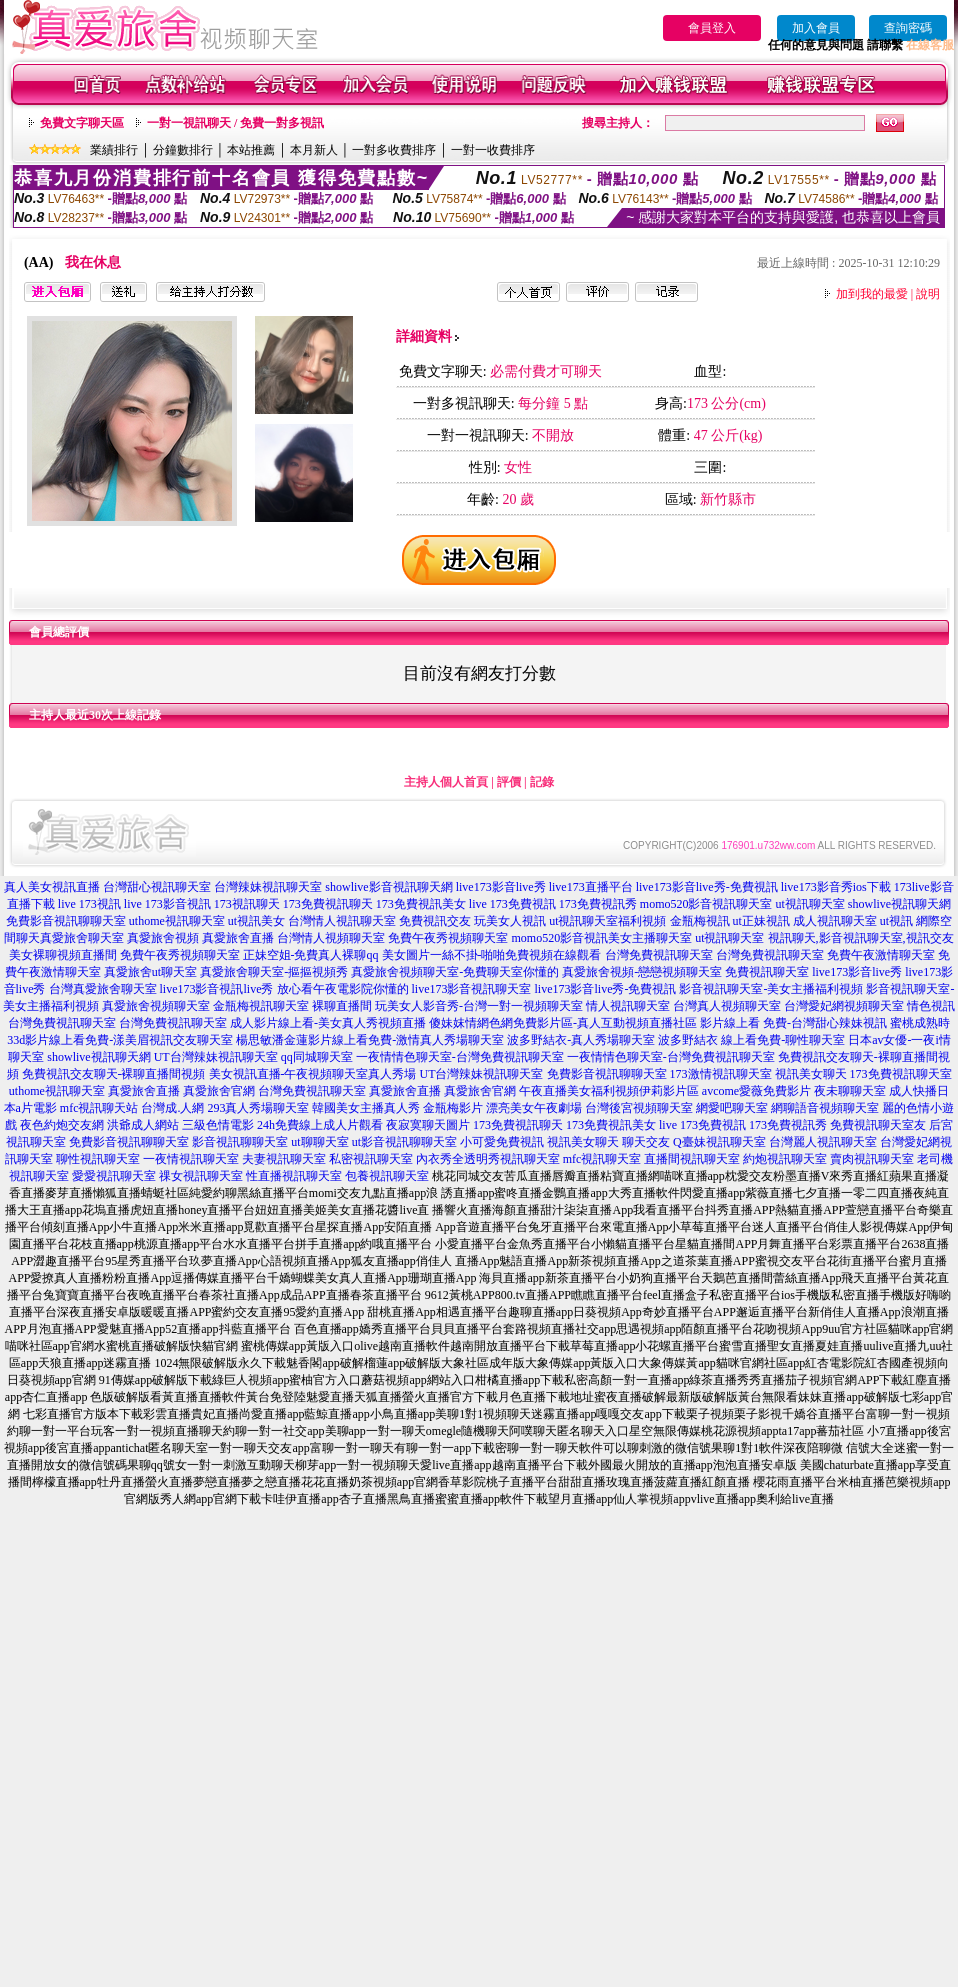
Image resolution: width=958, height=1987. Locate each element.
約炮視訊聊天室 (785, 1159)
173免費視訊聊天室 (901, 1074)
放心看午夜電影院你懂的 (343, 989)
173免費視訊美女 (421, 904)
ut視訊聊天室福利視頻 (607, 921)
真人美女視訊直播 (52, 887)
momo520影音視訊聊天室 (706, 904)
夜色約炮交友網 (62, 1125)
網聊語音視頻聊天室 (825, 1108)
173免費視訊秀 (598, 904)
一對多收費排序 (394, 150)
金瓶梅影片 (453, 1108)
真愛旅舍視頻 (163, 938)
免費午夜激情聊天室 (881, 955)
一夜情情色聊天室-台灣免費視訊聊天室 (460, 1057)
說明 (928, 294)
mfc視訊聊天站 (99, 1108)
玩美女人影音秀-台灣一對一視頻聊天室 (479, 1006)
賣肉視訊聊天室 (872, 1159)
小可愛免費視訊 (502, 1142)
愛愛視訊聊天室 (114, 1176)
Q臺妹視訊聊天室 (719, 1142)
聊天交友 (646, 1142)
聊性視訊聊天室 (98, 1159)
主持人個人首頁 (446, 782)
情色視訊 (931, 1006)
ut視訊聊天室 (809, 904)
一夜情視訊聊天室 (191, 1159)
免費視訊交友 (435, 921)
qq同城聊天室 (317, 1057)
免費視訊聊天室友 (878, 1125)
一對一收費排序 (493, 150)
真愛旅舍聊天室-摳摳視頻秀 (274, 972)
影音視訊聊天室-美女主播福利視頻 (771, 989)
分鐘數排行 (183, 150)
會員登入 (712, 28)
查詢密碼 (908, 28)
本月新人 (314, 150)
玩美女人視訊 (510, 921)
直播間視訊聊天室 (692, 1159)
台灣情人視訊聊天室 (342, 921)
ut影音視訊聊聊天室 (404, 1142)
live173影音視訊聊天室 (472, 989)
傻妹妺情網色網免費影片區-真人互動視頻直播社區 (563, 1023)
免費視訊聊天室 (767, 972)
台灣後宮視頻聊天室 (639, 1108)
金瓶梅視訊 (700, 921)
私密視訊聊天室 (371, 1159)
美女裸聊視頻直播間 (63, 955)
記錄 (542, 782)
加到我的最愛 (872, 294)
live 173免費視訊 (512, 904)
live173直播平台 (591, 887)
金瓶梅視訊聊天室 (261, 1006)
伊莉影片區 (669, 1091)
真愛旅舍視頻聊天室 (156, 1006)
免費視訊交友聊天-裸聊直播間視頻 (114, 1074)
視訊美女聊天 (811, 1074)
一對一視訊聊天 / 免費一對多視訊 (235, 123)
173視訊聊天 (247, 904)
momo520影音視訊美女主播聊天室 (601, 938)
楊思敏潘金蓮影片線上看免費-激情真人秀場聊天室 (370, 1040)
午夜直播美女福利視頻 (579, 1091)
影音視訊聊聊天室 (240, 1142)
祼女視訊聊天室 (201, 1176)
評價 (509, 782)
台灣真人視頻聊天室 (727, 1006)
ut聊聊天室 (319, 1142)
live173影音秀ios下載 (836, 887)
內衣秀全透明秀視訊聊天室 (488, 1159)
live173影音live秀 (501, 887)
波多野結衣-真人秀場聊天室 (581, 1040)
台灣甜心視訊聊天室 (157, 887)
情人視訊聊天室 (628, 1006)
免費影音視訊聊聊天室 (66, 921)
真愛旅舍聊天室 (82, 938)
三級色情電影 (218, 1125)
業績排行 (114, 150)
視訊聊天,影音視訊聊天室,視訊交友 (861, 938)
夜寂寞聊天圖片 (428, 1125)
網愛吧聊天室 (732, 1108)
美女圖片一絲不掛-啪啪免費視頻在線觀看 (492, 955)
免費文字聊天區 (82, 123)
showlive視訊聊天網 (899, 904)
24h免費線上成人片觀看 (320, 1125)
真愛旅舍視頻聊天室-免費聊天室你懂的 (455, 972)
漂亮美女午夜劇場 (534, 1108)
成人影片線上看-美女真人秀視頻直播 (328, 1023)
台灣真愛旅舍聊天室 (103, 989)
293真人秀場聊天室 (258, 1108)
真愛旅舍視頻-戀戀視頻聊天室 (642, 972)
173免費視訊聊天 (328, 904)
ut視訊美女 (256, 921)
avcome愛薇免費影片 (756, 1091)
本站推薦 (251, 150)
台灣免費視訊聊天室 (659, 955)
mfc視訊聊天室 (602, 1159)
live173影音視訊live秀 (217, 989)
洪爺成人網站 (143, 1125)
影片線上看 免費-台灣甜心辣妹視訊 (793, 1023)
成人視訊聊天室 (835, 921)
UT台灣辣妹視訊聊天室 (216, 1057)
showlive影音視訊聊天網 (388, 887)
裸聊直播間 (342, 1006)
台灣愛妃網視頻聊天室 (844, 1006)
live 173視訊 (89, 904)
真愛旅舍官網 (219, 1091)
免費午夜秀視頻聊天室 (448, 938)
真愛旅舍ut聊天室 (150, 972)
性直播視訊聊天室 (294, 1176)
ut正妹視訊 (761, 921)
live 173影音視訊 (167, 904)
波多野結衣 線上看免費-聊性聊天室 (751, 1040)
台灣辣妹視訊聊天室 (268, 887)
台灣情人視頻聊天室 (331, 938)
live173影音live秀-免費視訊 (707, 887)
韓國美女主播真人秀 (366, 1108)
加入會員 (816, 28)
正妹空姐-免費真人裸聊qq (311, 955)
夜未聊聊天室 (850, 1091)
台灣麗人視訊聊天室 (823, 1142)
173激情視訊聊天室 (721, 1074)
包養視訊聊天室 (387, 1176)
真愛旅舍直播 (238, 938)
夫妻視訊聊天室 (284, 1159)
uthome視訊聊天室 (177, 921)
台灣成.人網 (172, 1108)
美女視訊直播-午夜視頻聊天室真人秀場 (313, 1074)
